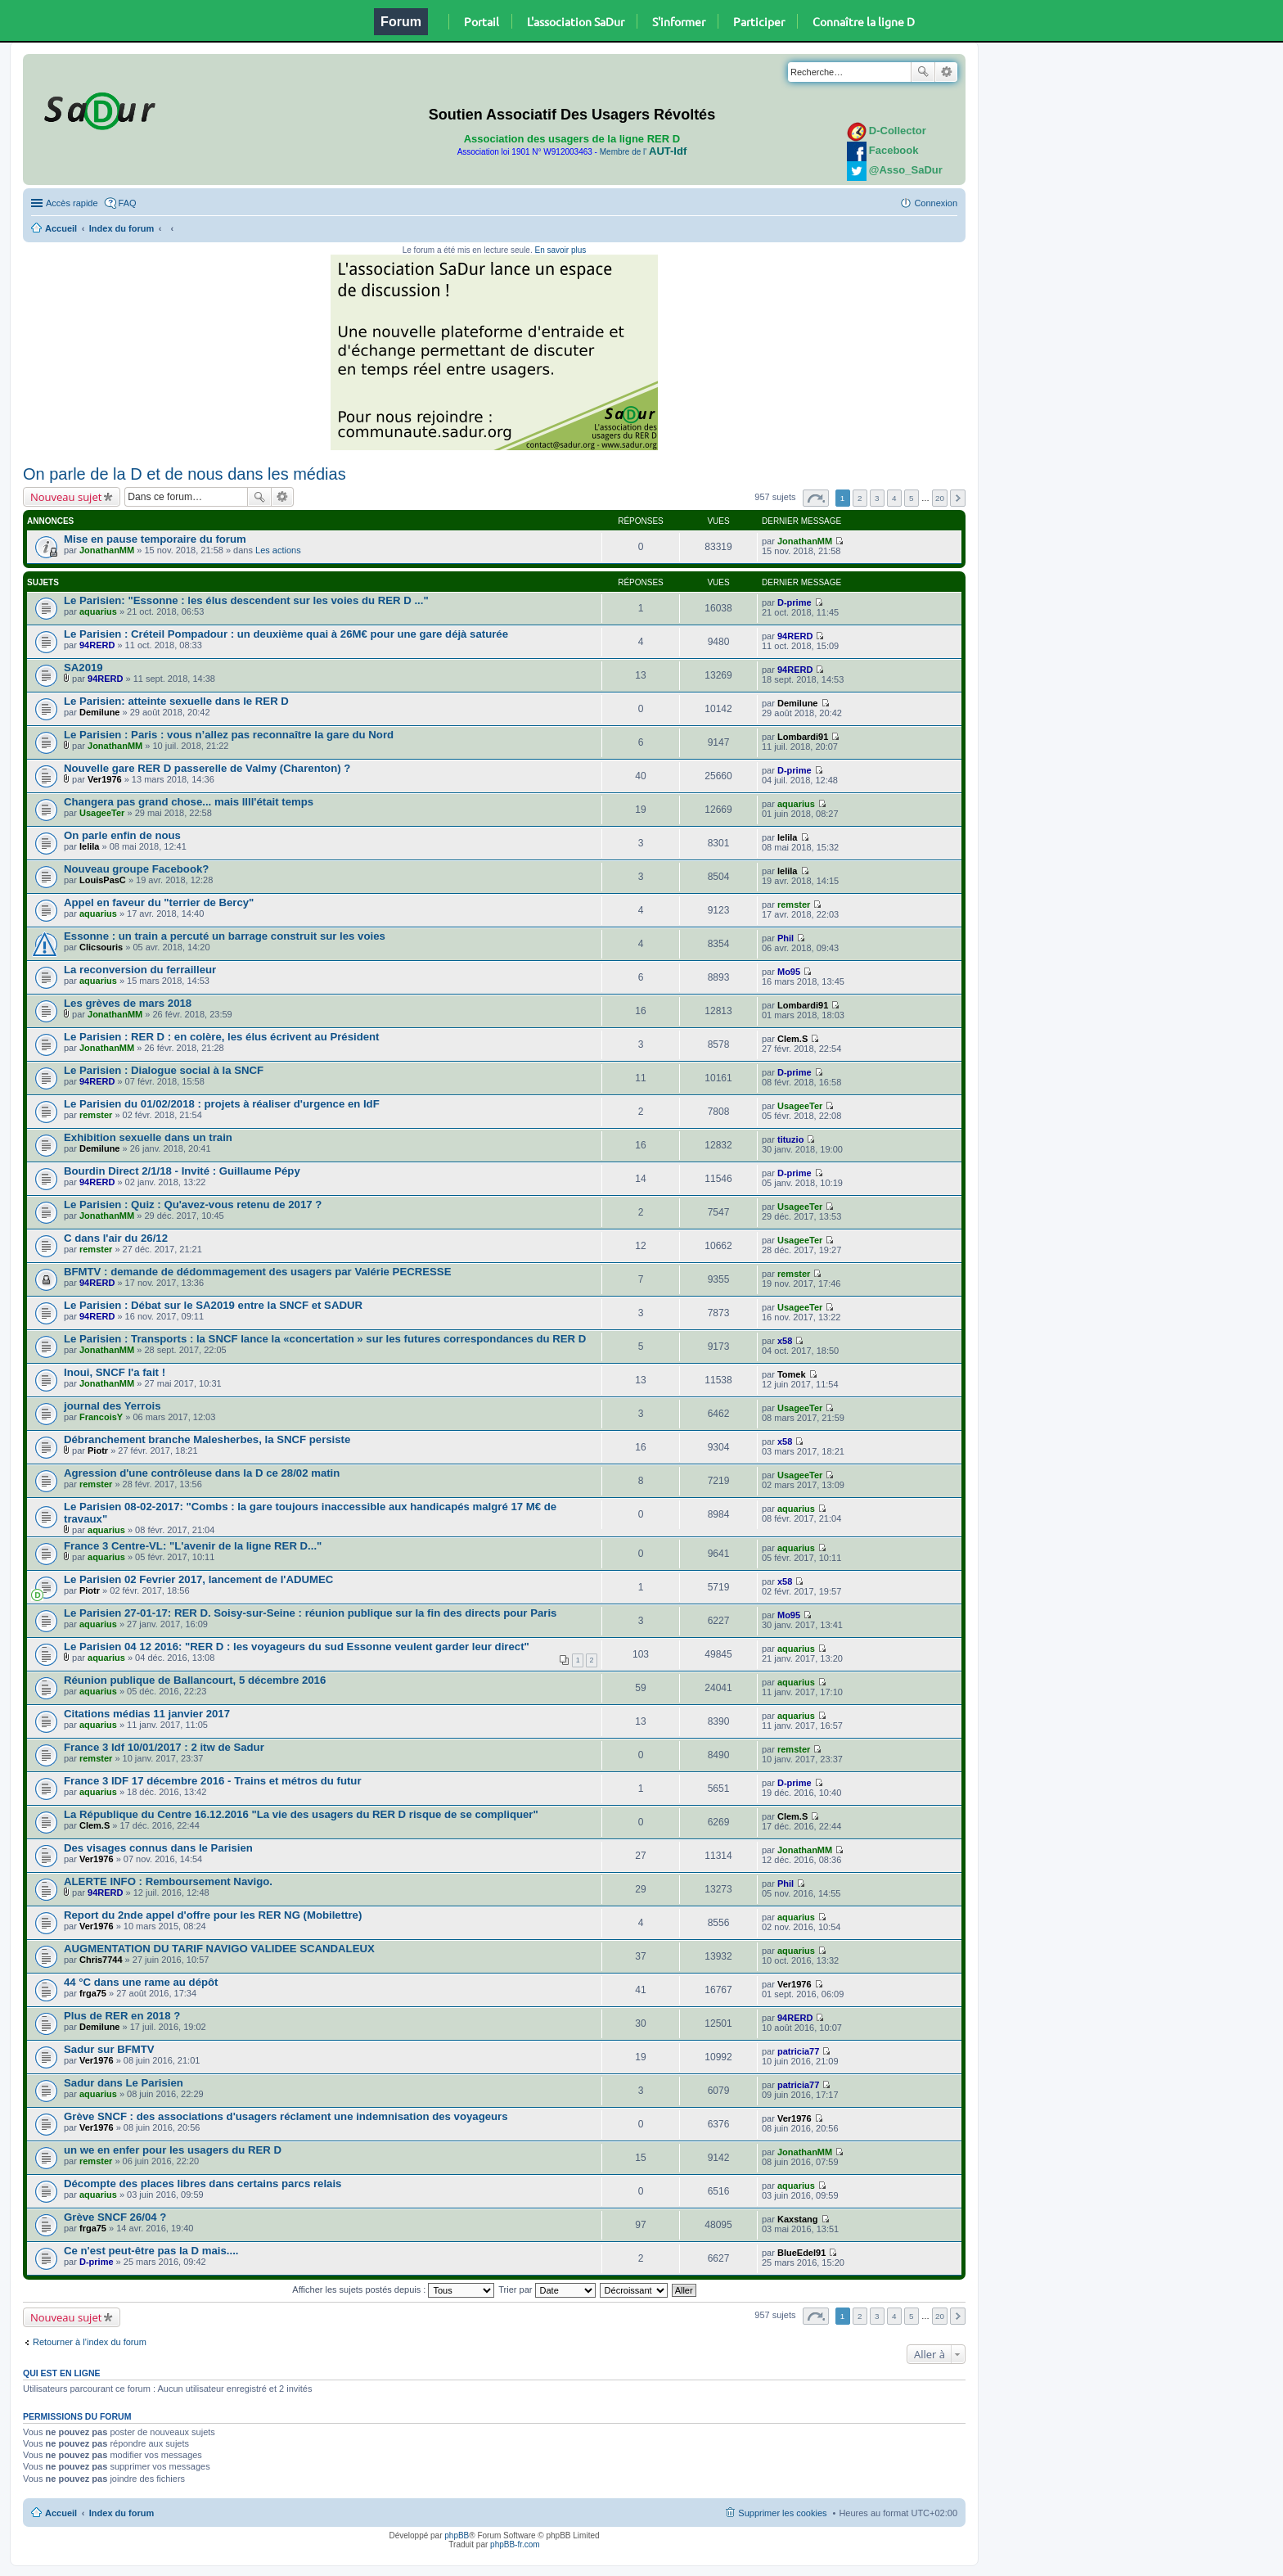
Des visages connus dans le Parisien (158, 1848)
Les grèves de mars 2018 (127, 1003)
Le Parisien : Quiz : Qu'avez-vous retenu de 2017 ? (193, 1204)
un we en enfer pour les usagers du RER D (172, 2150)
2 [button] (860, 498)
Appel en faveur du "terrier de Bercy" (159, 902)
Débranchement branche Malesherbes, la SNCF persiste (207, 1439)
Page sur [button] (816, 498)
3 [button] (877, 498)
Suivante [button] (958, 498)
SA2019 (83, 667)
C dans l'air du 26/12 (116, 1238)
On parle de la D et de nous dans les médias (184, 474)
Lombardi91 (802, 737)
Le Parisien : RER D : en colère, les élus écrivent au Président (222, 1037)
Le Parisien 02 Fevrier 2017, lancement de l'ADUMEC (198, 1579)
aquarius (98, 611)
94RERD (97, 645)
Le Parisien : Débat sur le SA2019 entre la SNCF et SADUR (213, 1305)
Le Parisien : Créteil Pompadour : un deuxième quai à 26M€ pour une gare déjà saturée (286, 634)
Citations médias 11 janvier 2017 (147, 1714)
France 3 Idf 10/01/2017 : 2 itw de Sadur (164, 1747)
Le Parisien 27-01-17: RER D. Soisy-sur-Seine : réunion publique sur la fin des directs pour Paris (310, 1613)
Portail (481, 21)
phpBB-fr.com (515, 2544)
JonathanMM (106, 550)
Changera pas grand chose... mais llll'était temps (188, 802)
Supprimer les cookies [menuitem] (782, 2513)
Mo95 (788, 972)
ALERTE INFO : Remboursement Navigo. (168, 1881)
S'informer (678, 21)
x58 (784, 1341)
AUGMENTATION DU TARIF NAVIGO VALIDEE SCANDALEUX (219, 1948)
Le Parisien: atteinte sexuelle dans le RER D (176, 701)
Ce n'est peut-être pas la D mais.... (151, 2250)
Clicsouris (101, 947)
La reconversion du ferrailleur (140, 969)
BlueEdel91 (801, 2253)
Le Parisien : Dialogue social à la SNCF (163, 1070)
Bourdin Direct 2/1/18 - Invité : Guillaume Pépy (182, 1171)
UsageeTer (101, 813)
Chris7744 (101, 1960)
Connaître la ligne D (864, 21)
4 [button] (894, 498)
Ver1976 (105, 779)
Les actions (278, 550)
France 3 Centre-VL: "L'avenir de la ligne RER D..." (193, 1546)
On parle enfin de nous (122, 835)
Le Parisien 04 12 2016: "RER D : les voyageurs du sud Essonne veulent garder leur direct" (296, 1646)
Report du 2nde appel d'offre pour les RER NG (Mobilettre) (213, 1915)
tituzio (790, 1139)
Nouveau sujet (65, 496)
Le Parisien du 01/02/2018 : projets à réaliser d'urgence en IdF (222, 1104)
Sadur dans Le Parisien (123, 2083)
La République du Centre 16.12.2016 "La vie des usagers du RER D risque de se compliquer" (301, 1814)
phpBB (456, 2535)
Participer (759, 21)
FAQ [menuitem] (128, 203)
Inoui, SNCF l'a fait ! (114, 1372)
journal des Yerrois (112, 1406)
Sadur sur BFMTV (109, 2049)
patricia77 (798, 2051)
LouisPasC (102, 880)
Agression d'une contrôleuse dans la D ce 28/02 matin (202, 1473)
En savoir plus (560, 250)
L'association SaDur (575, 21)
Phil (785, 938)
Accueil (61, 228)
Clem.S (792, 1039)
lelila (89, 846)
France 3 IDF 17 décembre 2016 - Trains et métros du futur (213, 1781)
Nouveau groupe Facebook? (136, 869)
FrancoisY (101, 1417)
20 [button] (939, 498)
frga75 (92, 1993)
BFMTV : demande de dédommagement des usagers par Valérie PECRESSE (257, 1271)
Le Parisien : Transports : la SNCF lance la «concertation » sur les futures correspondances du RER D (325, 1339)
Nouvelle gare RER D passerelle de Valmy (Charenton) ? (207, 768)
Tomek (791, 1374)
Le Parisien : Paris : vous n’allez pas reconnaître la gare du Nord (229, 735)
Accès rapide (72, 203)
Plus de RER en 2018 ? (122, 2016)
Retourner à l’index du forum (89, 2342)
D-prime (794, 602)
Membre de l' (643, 151)
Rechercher (923, 72)
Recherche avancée (946, 72)
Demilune (99, 712)
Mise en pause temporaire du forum (155, 539)
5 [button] (911, 498)
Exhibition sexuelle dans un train (148, 1137)
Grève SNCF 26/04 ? (115, 2217)
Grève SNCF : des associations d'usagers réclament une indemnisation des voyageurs (286, 2116)
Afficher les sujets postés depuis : (393, 2289)
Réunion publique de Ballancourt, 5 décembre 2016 (195, 1680)
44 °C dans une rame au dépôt (141, 1982)
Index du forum (121, 228)
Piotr (98, 1450)
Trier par (546, 2289)
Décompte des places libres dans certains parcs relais (202, 2183)
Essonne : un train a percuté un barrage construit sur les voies (224, 936)
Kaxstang (797, 2219)
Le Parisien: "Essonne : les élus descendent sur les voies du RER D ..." (246, 600)
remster (793, 904)
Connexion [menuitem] (935, 203)
